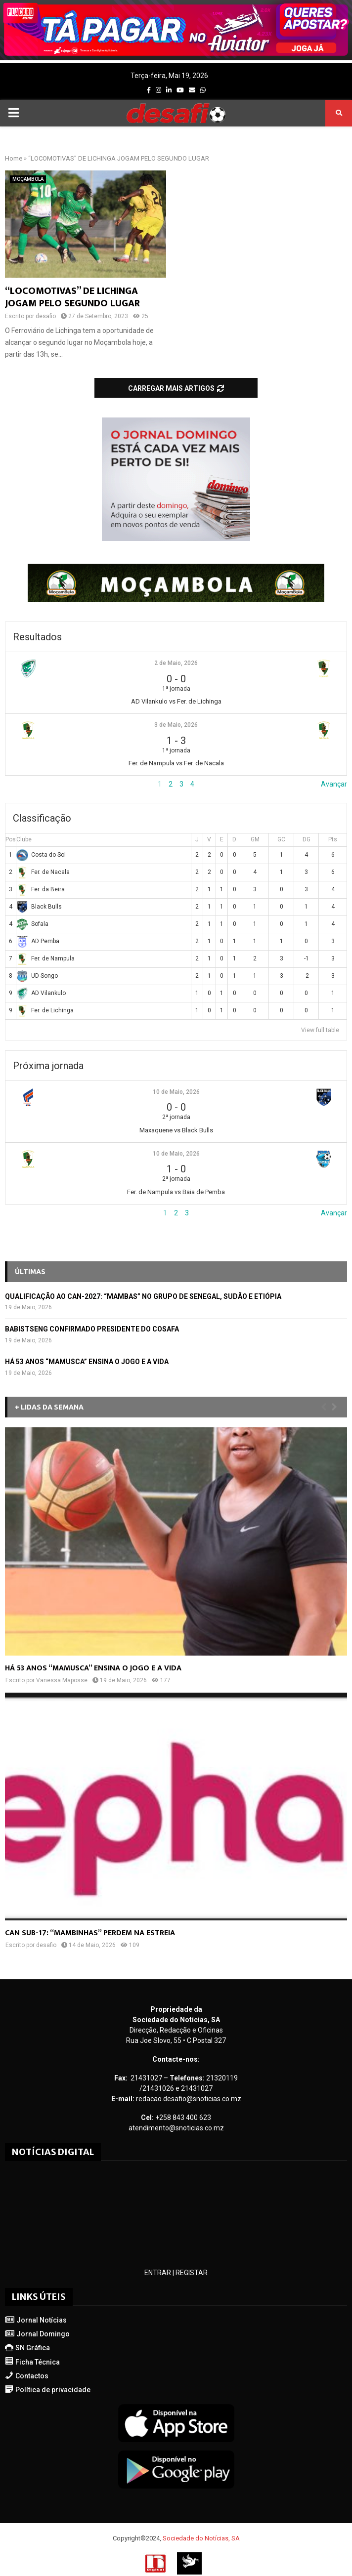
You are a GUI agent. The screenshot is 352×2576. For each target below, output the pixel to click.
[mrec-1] (176, 538)
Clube (24, 839)
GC (281, 839)
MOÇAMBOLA (28, 179)
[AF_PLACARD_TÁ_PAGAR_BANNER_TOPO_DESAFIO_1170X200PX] (176, 58)
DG (306, 839)
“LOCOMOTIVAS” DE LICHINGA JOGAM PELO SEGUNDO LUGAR (72, 297)
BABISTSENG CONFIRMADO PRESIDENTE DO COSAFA (92, 1329)
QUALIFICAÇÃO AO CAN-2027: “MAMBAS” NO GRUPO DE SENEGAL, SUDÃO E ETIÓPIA (143, 1296)
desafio (46, 316)
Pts (332, 839)
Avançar (334, 784)
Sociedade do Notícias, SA (201, 2538)
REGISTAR (192, 2273)
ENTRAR (157, 2273)
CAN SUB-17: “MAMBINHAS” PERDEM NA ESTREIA (90, 1933)
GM (255, 839)
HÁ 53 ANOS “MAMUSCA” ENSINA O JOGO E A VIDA (87, 1362)
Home (13, 158)
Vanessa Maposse (62, 1680)
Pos (10, 839)
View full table (320, 1030)
